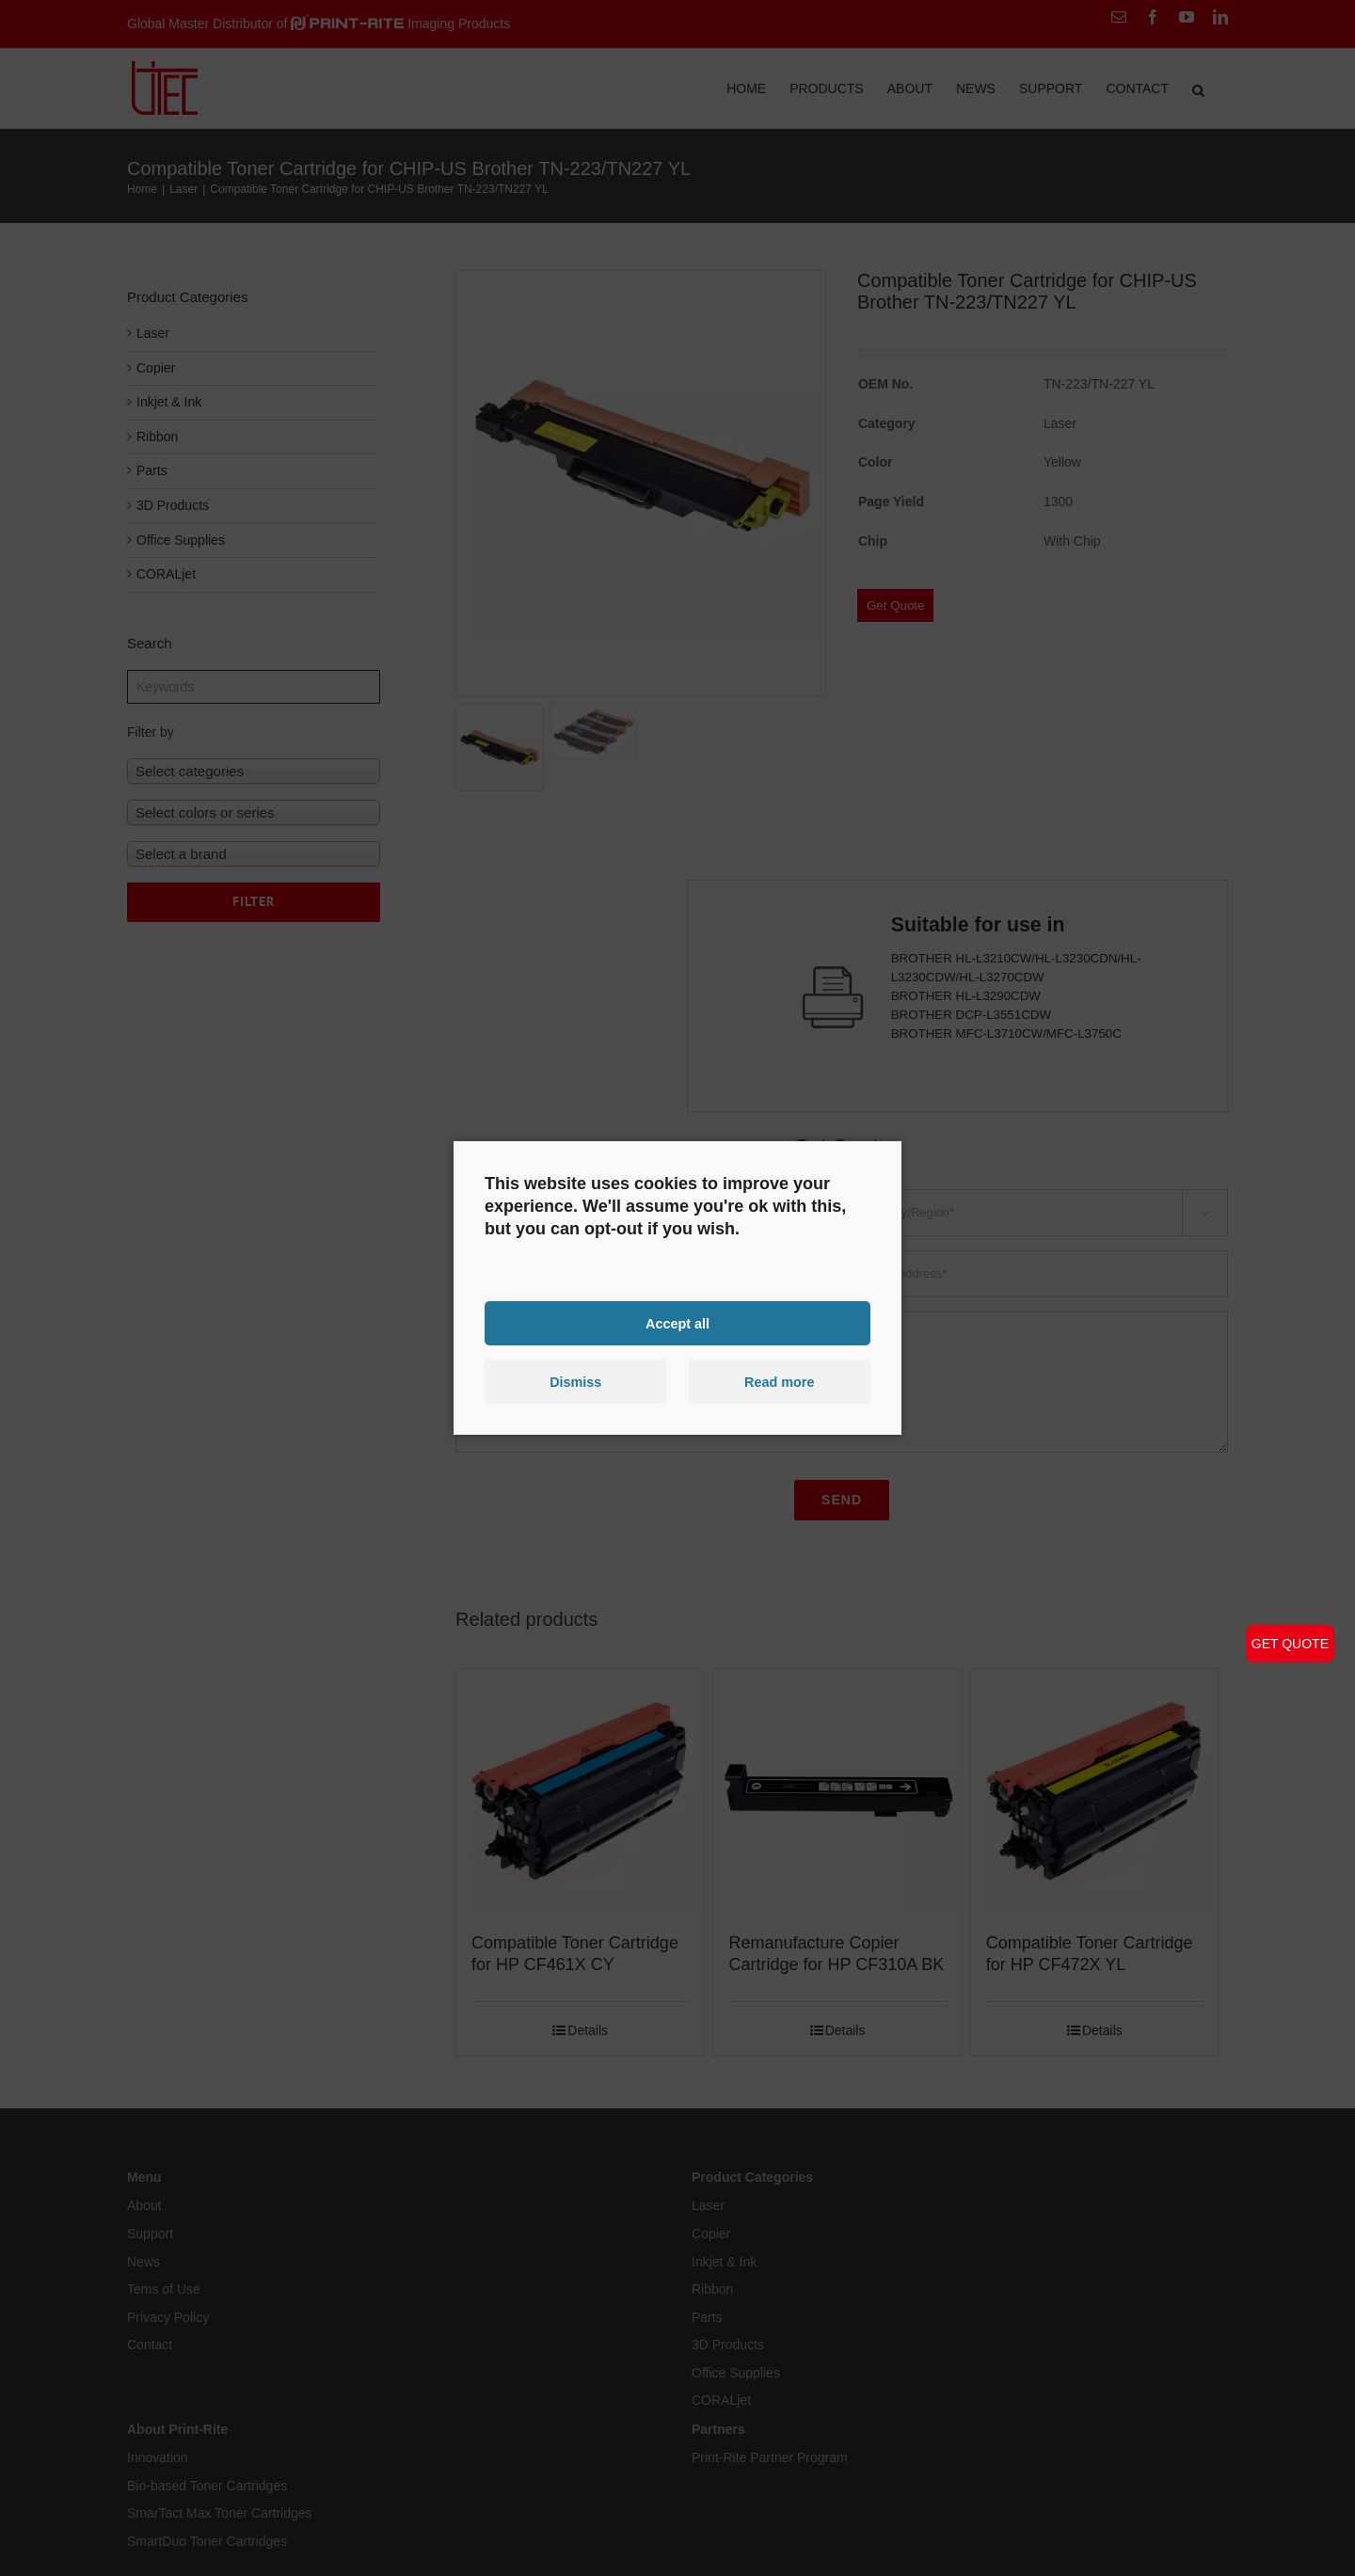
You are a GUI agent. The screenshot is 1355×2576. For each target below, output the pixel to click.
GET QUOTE (1290, 1643)
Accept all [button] (677, 1322)
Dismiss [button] (575, 1382)
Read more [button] (779, 1382)
